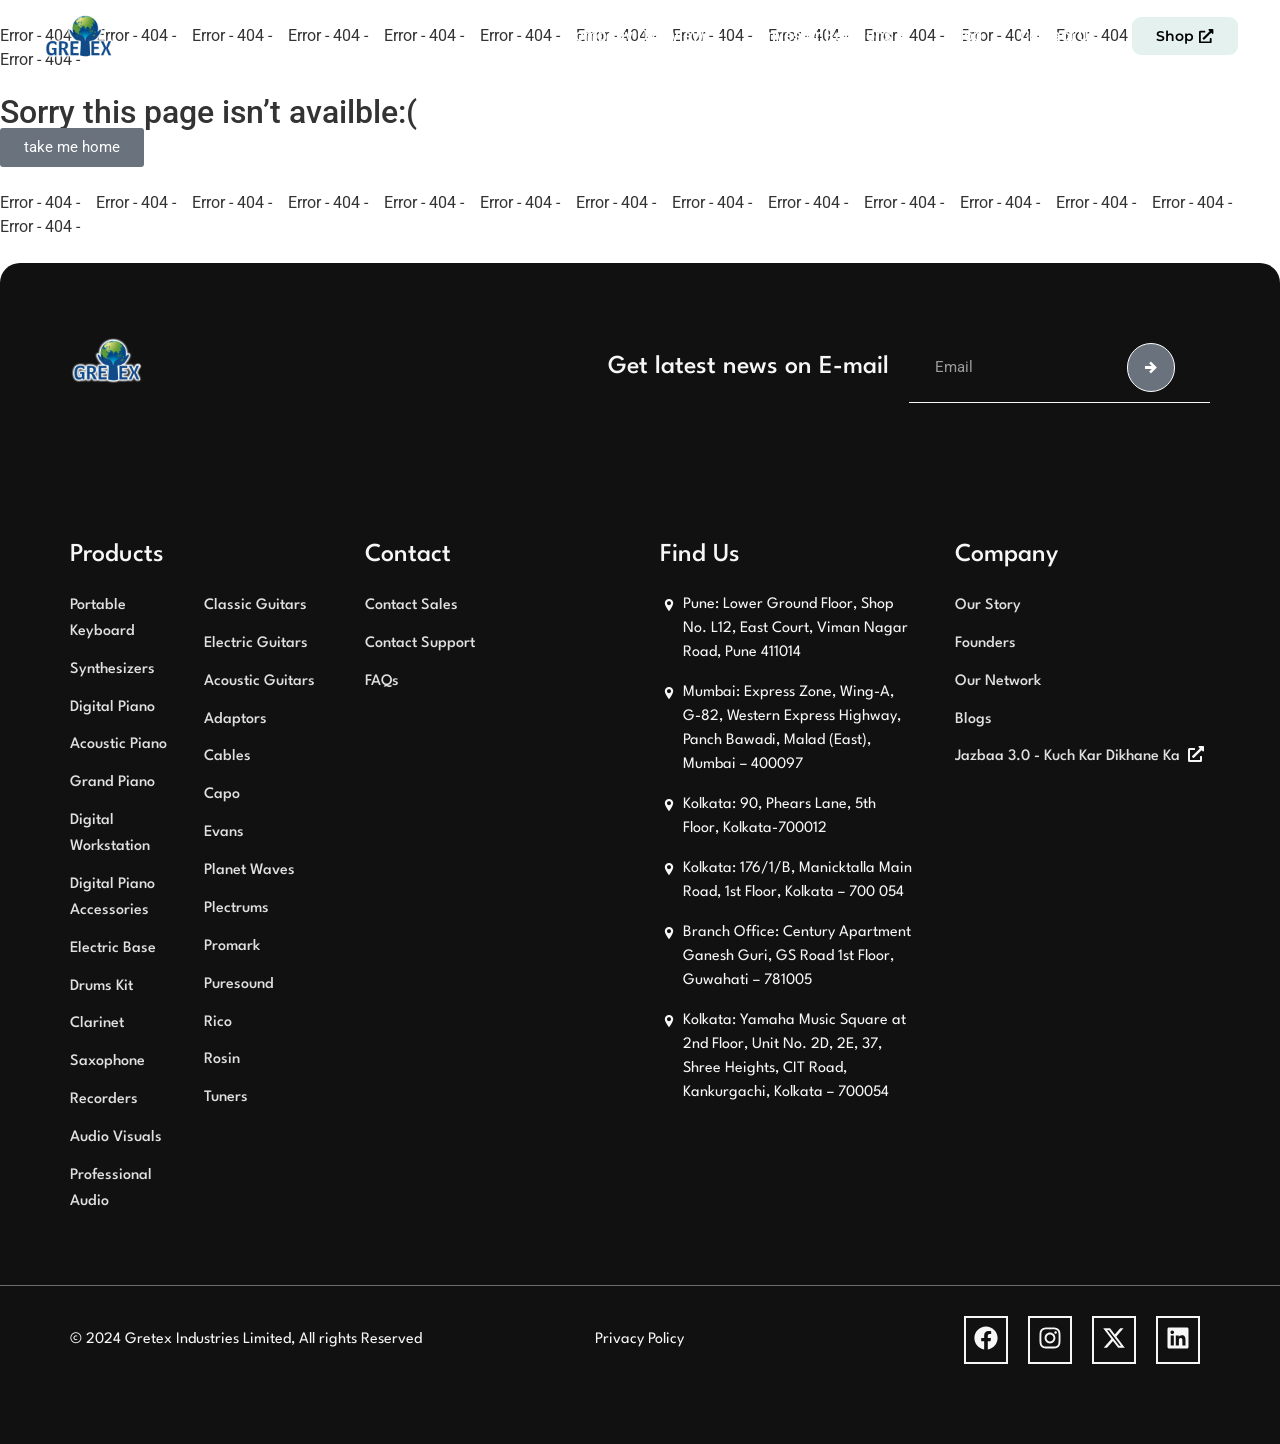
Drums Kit (101, 986)
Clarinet (97, 1023)
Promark (232, 946)
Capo (222, 794)
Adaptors (235, 719)
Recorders (104, 1099)
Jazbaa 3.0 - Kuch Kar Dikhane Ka (1067, 756)
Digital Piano (112, 707)
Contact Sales (411, 605)
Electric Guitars (256, 643)
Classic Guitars (255, 605)
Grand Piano (112, 782)
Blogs (973, 719)
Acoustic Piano (118, 744)
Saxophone (107, 1061)
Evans (224, 832)
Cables (227, 756)
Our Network (998, 681)
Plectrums (236, 908)
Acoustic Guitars (259, 681)
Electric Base (113, 948)
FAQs (382, 681)
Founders (985, 643)
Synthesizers (112, 669)
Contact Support (420, 643)
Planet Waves (249, 870)
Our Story (988, 605)
